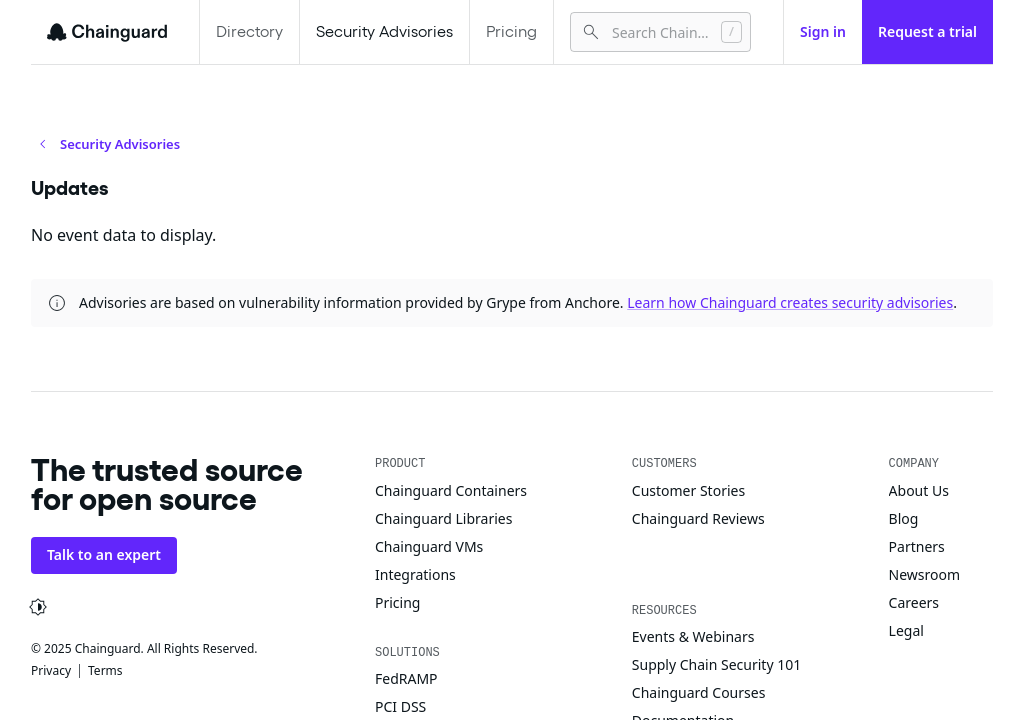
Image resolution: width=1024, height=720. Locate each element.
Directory (249, 31)
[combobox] (658, 32)
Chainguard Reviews (698, 518)
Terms (105, 670)
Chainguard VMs (429, 546)
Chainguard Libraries (443, 518)
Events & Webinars (693, 636)
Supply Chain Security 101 (716, 664)
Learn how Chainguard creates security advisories (790, 302)
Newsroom (925, 574)
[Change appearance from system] (38, 607)
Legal (906, 630)
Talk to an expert (104, 554)
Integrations (415, 574)
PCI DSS (400, 706)
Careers (914, 602)
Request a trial (927, 31)
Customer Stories (688, 490)
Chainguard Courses (699, 692)
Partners (917, 546)
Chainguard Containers (451, 490)
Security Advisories (384, 31)
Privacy (51, 670)
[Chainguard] (107, 32)
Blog (904, 518)
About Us (919, 490)
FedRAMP (406, 678)
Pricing (511, 31)
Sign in (823, 31)
